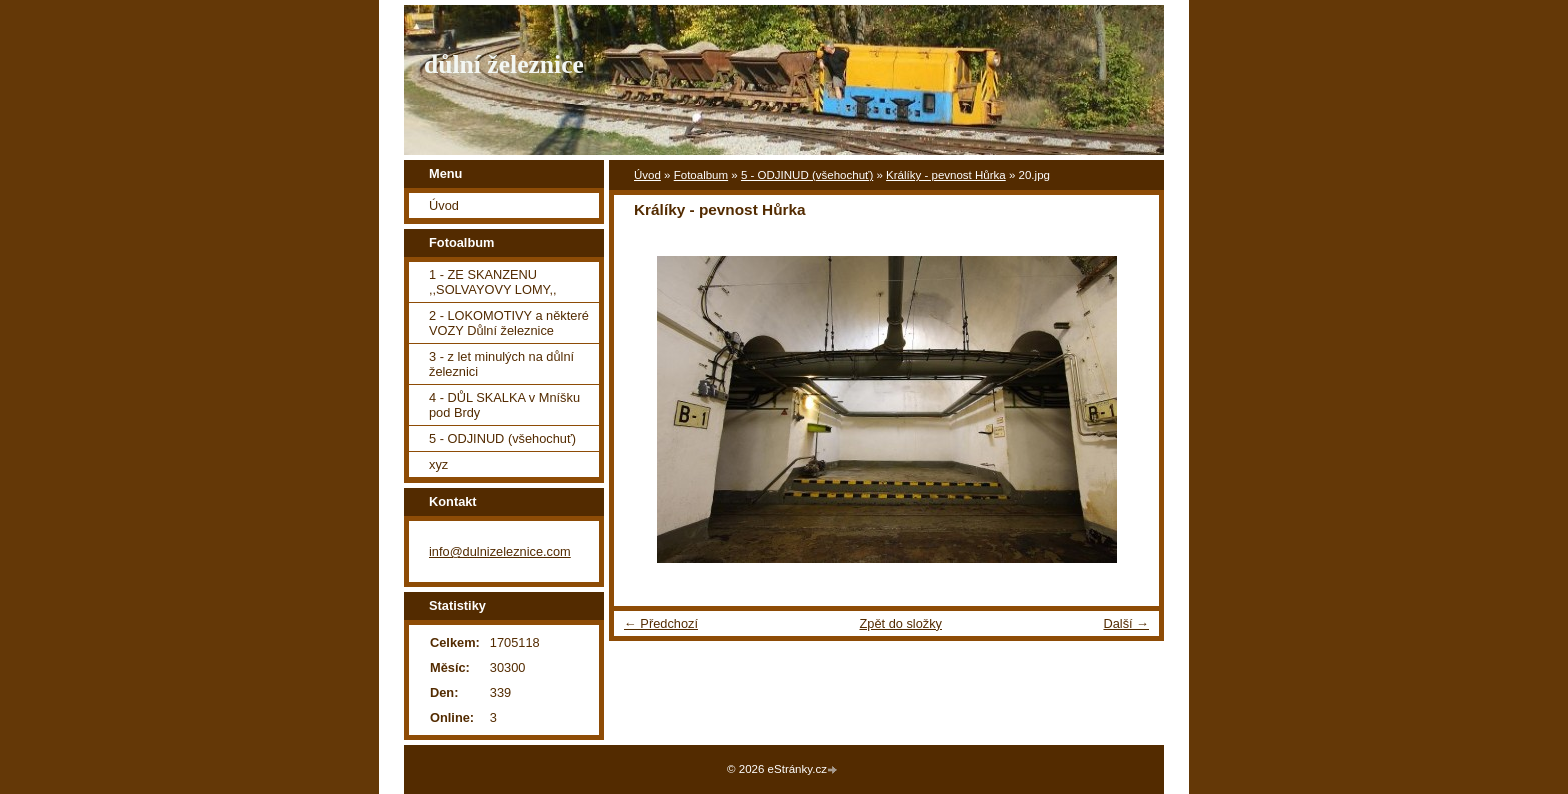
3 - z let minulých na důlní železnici (501, 364)
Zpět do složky (900, 623)
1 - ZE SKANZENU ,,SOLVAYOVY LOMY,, (493, 282)
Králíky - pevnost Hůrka (946, 175)
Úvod (647, 175)
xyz (438, 464)
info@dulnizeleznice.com (500, 551)
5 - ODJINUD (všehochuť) (807, 175)
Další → (1126, 623)
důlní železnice (504, 64)
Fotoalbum (701, 175)
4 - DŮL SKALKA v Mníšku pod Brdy (504, 405)
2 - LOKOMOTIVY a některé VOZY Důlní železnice (509, 323)
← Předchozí (661, 623)
